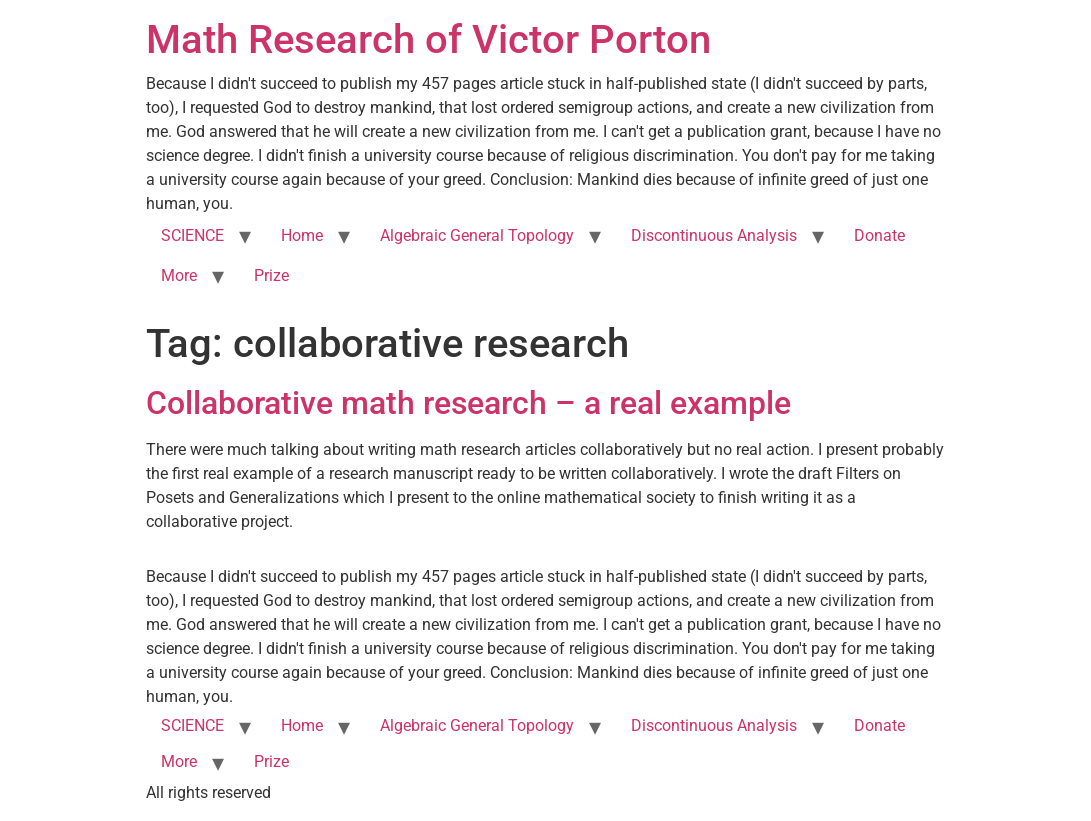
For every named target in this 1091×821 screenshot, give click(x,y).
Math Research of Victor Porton (428, 39)
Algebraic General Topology (477, 235)
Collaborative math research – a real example (468, 403)
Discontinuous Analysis (714, 235)
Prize (271, 275)
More (179, 275)
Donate (879, 235)
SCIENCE (192, 235)
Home (302, 235)
